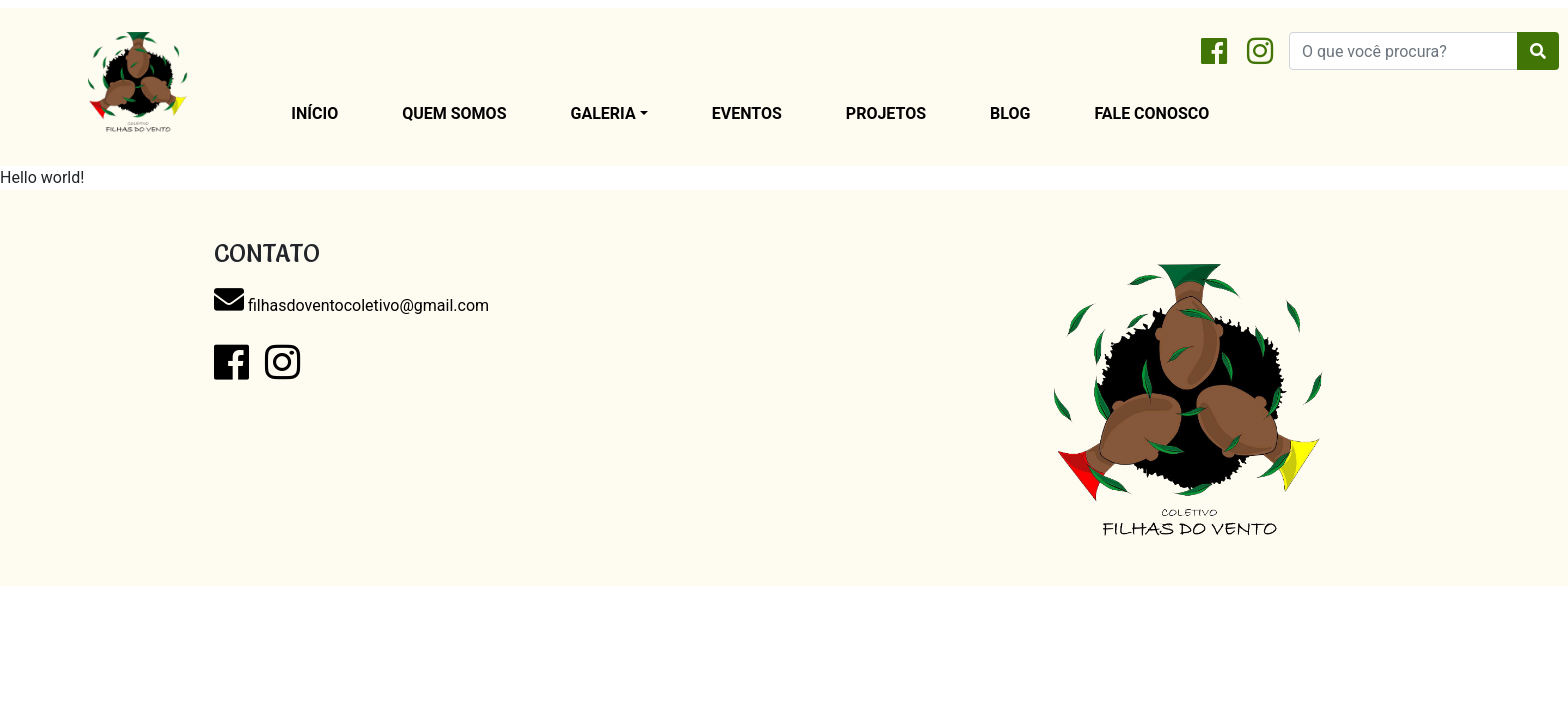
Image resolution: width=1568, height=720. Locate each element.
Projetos (886, 113)
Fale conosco (1151, 113)
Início (314, 113)
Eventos (747, 113)
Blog (1010, 113)
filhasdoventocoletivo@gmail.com (351, 305)
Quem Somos (454, 113)
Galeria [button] (603, 113)
